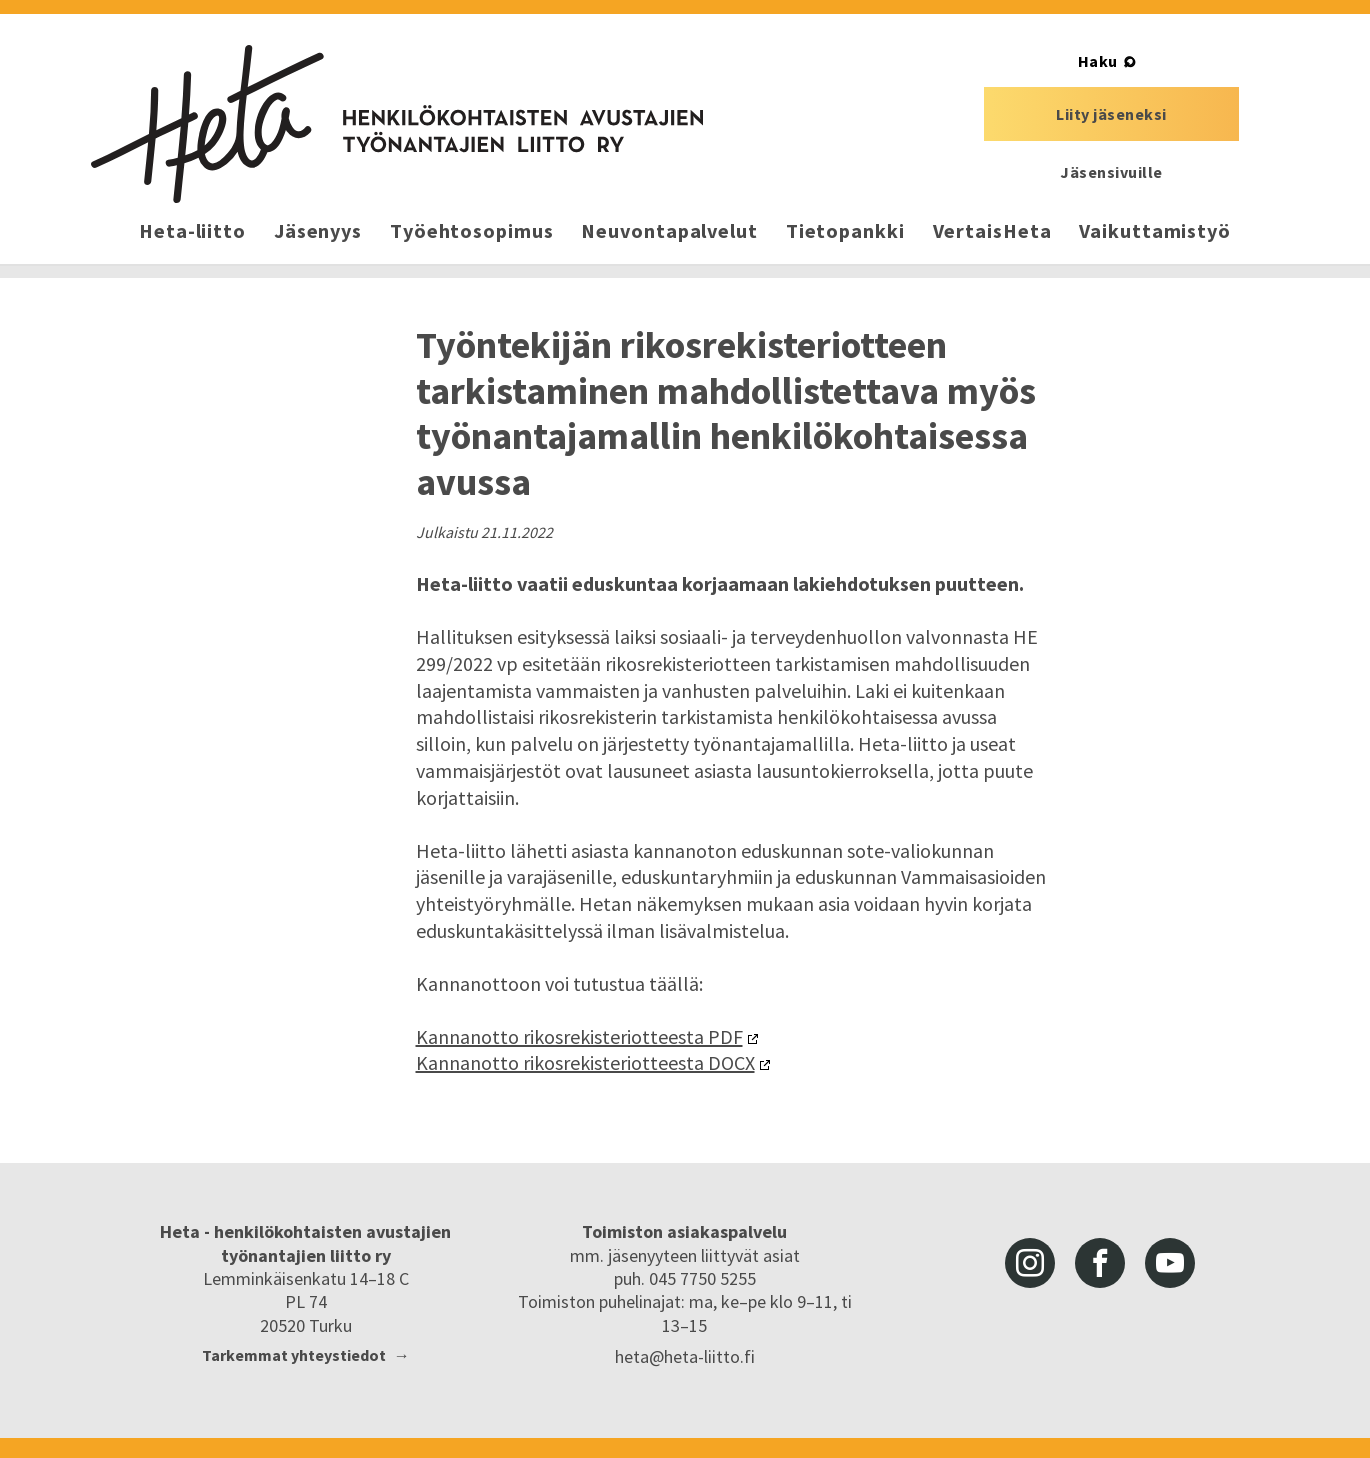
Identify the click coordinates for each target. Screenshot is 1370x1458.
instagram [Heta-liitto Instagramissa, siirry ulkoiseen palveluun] (1030, 1263)
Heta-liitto (192, 230)
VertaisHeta (992, 230)
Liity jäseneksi (1111, 114)
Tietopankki (845, 230)
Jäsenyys (318, 230)
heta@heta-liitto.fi (685, 1356)
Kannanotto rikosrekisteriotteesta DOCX (585, 1062)
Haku (1098, 61)
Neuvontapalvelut (669, 230)
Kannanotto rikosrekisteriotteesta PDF (579, 1036)
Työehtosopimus (472, 230)
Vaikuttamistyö (1155, 230)
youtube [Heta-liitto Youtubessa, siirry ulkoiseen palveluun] (1170, 1263)
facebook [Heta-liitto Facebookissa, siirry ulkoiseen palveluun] (1100, 1263)
